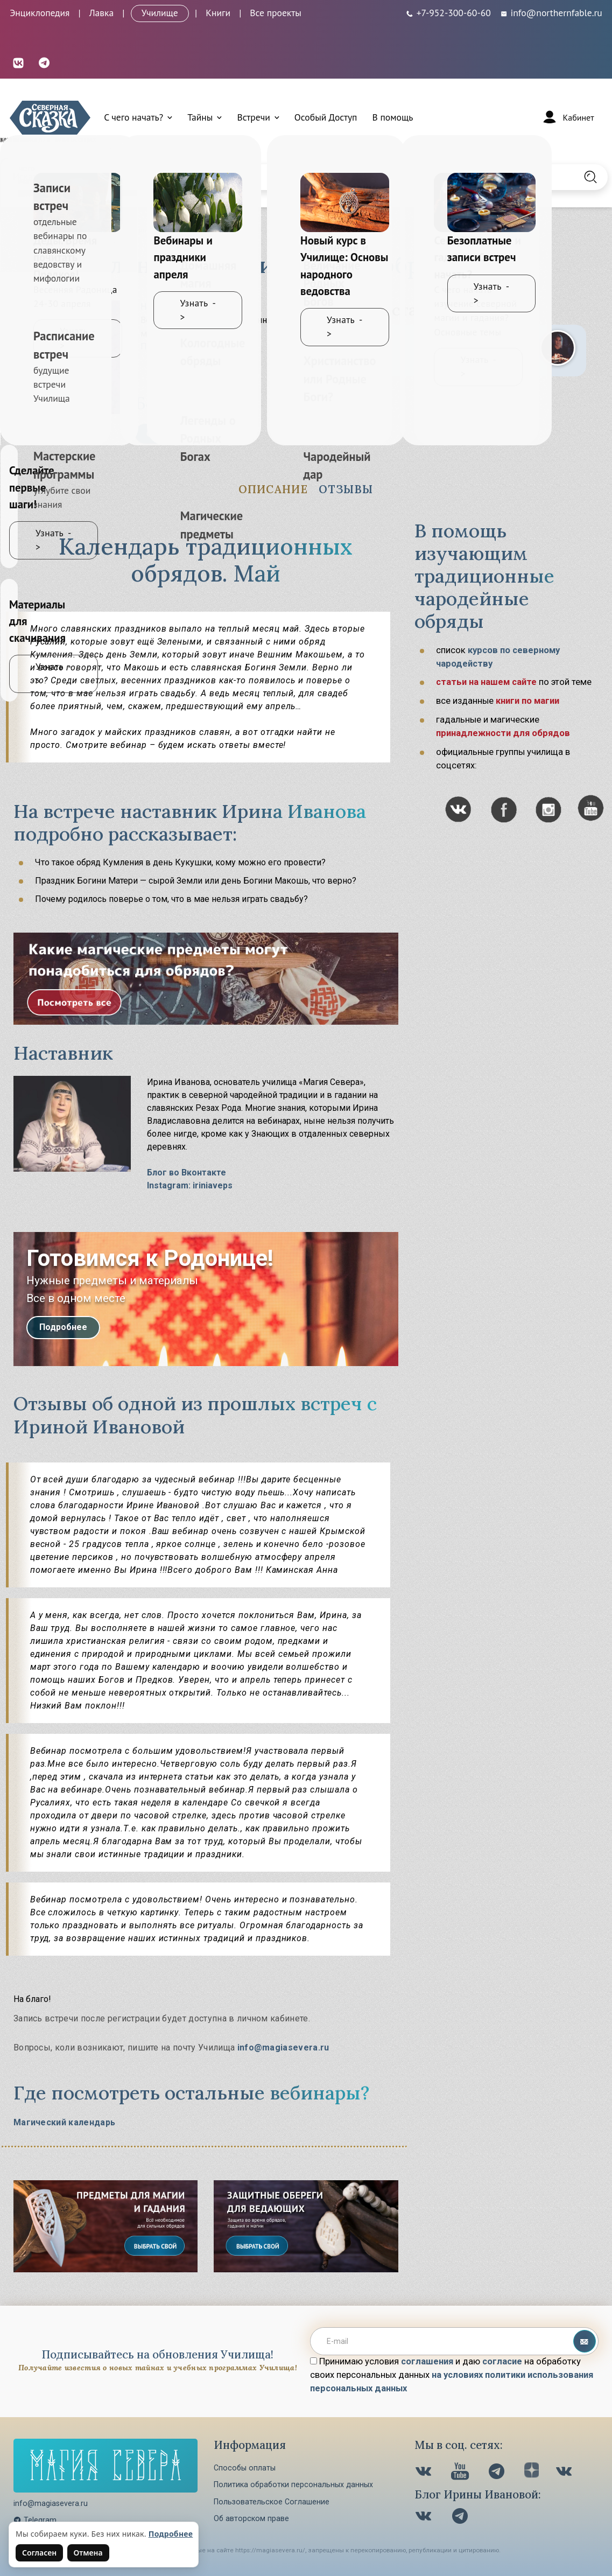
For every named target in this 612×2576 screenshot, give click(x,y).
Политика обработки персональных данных (293, 2484)
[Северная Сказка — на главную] (50, 117)
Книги (218, 12)
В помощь (392, 117)
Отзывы (346, 489)
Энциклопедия (39, 12)
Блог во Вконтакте (186, 1172)
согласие (502, 2361)
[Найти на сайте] (590, 177)
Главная (27, 230)
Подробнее (63, 1327)
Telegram (35, 2520)
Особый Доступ (325, 117)
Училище (160, 12)
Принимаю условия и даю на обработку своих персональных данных (451, 2374)
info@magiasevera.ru (283, 2047)
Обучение (75, 230)
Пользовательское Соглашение (271, 2501)
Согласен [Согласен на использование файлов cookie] (39, 2552)
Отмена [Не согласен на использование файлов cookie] (88, 2552)
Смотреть (166, 433)
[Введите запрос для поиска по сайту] (262, 177)
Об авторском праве (251, 2518)
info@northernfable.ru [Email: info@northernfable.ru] (551, 12)
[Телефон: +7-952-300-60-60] (448, 13)
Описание (273, 489)
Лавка (101, 12)
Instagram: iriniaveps (190, 1185)
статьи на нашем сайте (486, 682)
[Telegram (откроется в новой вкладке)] (44, 62)
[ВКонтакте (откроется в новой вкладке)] (18, 62)
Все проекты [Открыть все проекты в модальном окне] (275, 12)
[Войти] (567, 117)
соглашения (427, 2361)
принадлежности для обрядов (503, 733)
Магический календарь (64, 2122)
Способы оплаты (245, 2467)
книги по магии (527, 701)
